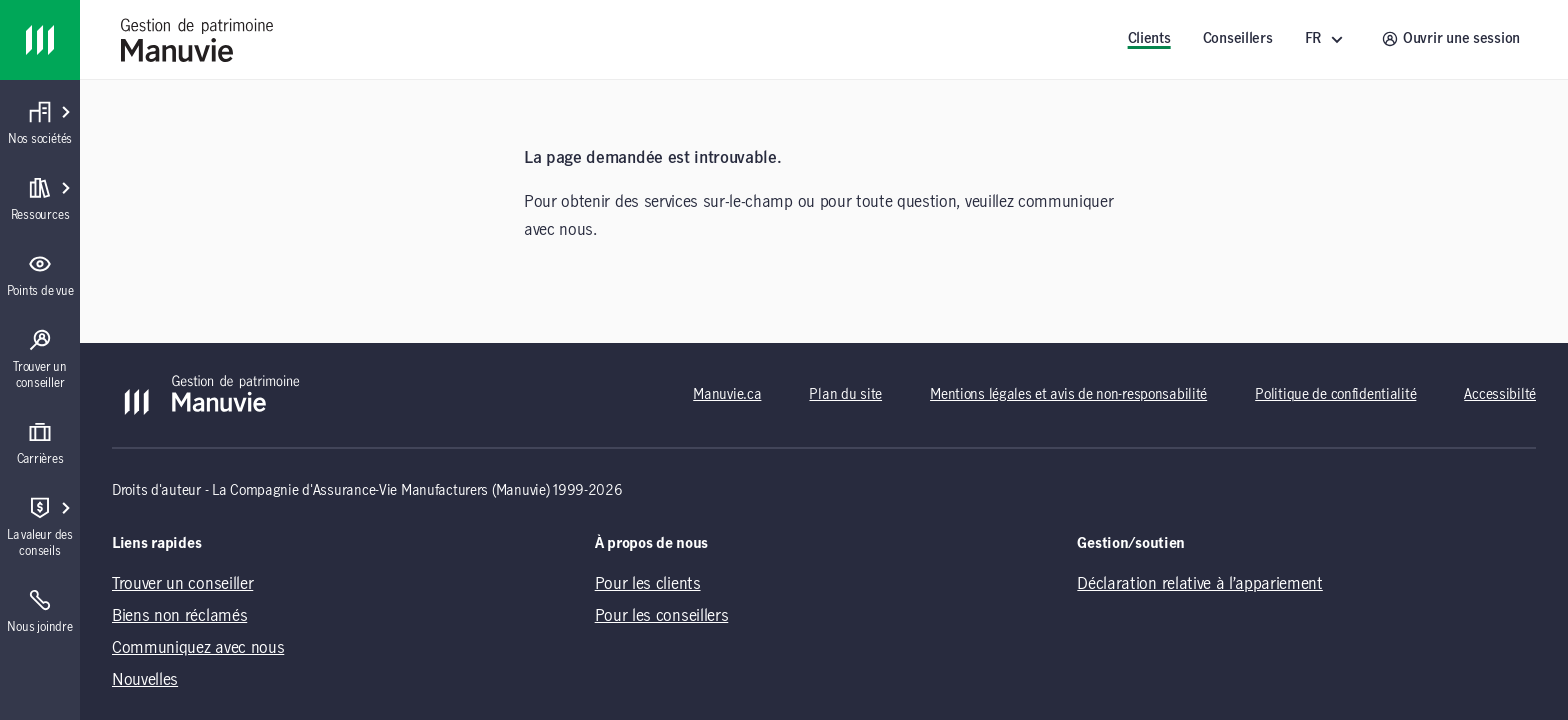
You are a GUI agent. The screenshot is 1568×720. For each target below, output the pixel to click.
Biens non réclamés (179, 616)
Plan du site (845, 395)
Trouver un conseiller (182, 584)
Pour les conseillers (662, 616)
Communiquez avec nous (198, 648)
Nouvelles (145, 680)
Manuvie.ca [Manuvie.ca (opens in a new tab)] (727, 395)
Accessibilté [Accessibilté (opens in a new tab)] (1500, 395)
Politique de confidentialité (1335, 395)
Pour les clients (648, 584)
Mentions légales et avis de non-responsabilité (1068, 395)
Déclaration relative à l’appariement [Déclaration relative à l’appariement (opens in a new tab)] (1199, 584)
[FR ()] (1327, 39)
